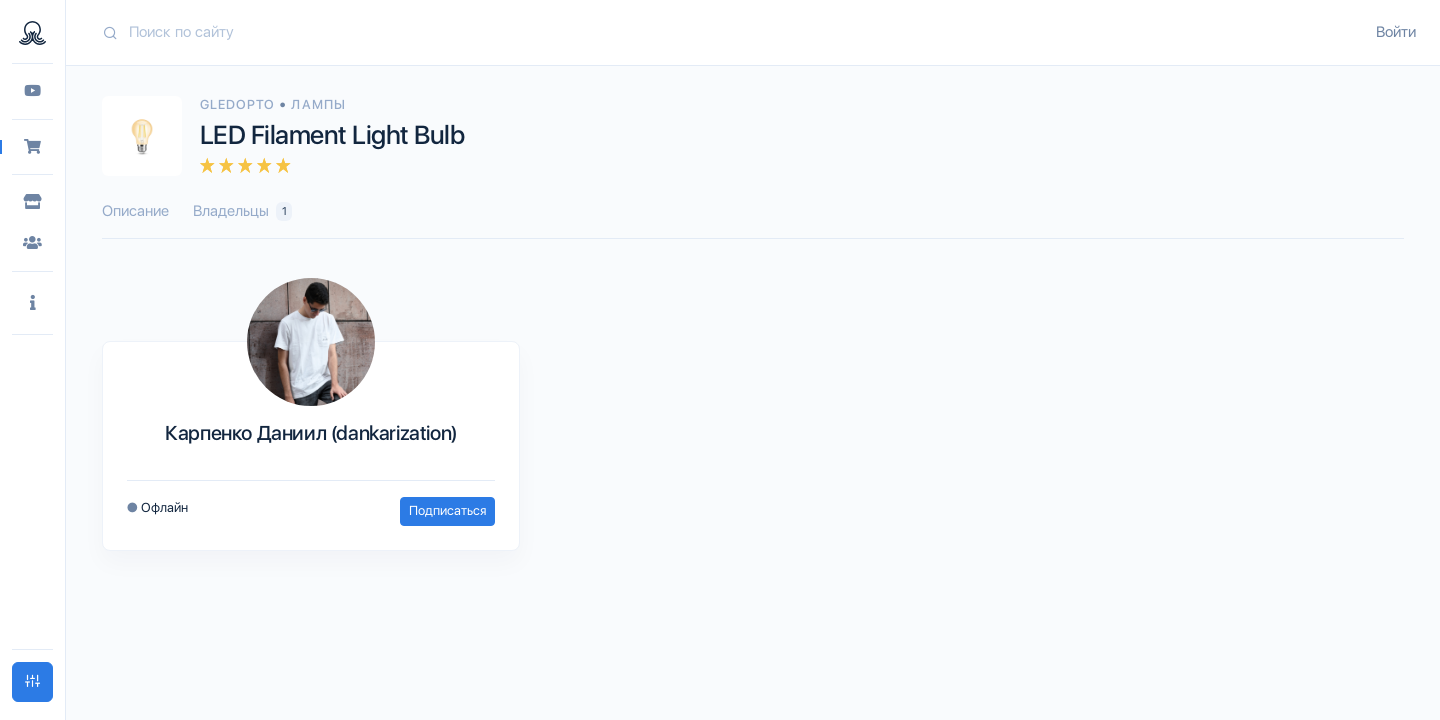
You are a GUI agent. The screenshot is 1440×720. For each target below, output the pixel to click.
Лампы (318, 104)
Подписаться (447, 510)
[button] (32, 303)
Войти (1396, 32)
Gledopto (239, 104)
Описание (135, 211)
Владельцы (242, 211)
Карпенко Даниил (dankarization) (311, 433)
